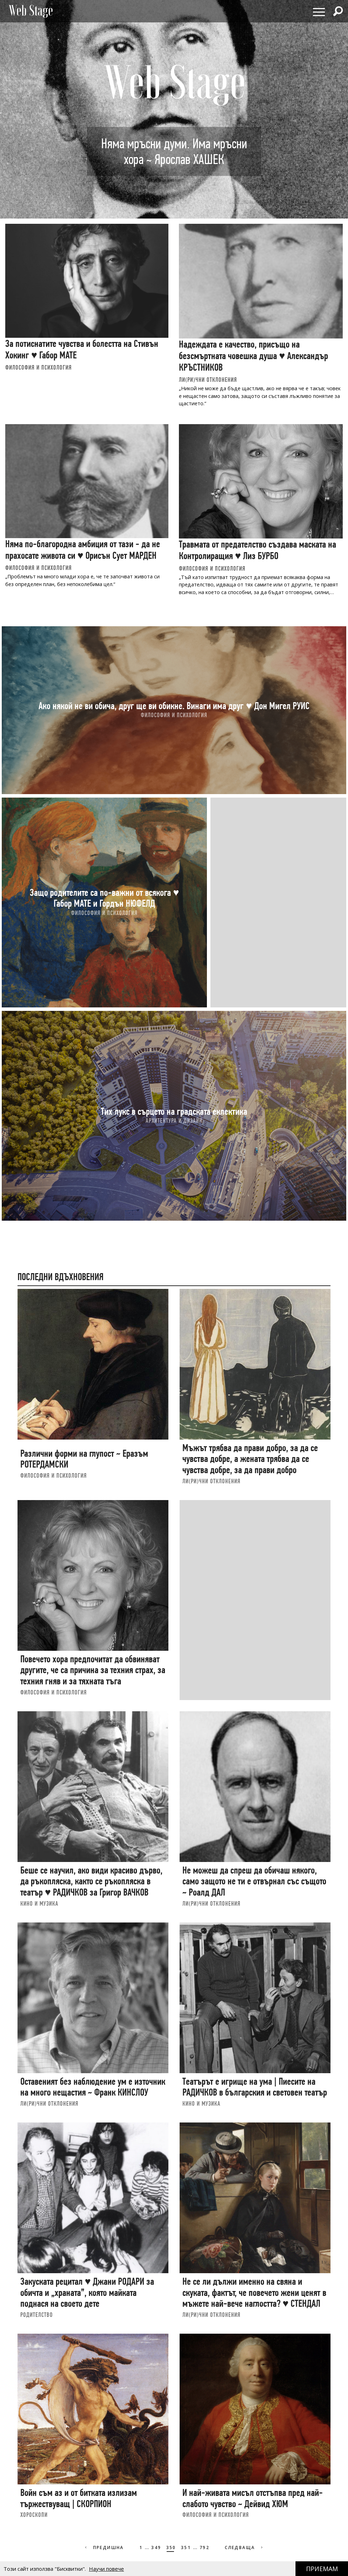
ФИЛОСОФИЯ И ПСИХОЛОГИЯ (38, 367)
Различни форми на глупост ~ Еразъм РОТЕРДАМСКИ (84, 1459)
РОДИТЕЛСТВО (36, 2314)
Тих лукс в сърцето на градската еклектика (174, 1111)
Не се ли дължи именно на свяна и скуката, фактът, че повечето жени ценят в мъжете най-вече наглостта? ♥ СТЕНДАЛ (254, 2292)
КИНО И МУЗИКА (39, 1903)
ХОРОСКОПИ (34, 2514)
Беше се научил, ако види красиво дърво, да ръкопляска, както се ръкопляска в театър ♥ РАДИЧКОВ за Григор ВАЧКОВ (91, 1881)
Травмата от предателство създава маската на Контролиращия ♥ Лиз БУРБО (257, 550)
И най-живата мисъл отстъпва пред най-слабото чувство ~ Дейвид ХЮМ (252, 2498)
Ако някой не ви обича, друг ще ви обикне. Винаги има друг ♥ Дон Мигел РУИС (174, 705)
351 (186, 2547)
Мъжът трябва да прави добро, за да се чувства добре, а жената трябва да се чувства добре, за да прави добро (250, 1459)
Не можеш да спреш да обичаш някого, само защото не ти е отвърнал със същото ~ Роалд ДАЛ (254, 1881)
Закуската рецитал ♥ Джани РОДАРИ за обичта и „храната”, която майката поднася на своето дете (87, 2292)
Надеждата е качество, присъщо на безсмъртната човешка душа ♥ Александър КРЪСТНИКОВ (253, 355)
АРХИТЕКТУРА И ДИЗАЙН (174, 1120)
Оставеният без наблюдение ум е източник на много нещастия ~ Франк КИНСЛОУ (92, 2087)
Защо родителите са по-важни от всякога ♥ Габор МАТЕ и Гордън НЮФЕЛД (104, 897)
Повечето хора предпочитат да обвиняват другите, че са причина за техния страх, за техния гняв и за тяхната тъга (92, 1670)
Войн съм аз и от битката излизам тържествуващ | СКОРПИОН (78, 2498)
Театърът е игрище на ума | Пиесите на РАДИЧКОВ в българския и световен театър (254, 2087)
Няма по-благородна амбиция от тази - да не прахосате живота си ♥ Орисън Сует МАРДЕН (82, 549)
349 (156, 2547)
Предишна (104, 2547)
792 (204, 2547)
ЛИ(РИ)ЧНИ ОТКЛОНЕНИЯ (208, 379)
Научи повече (106, 2568)
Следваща (244, 2547)
